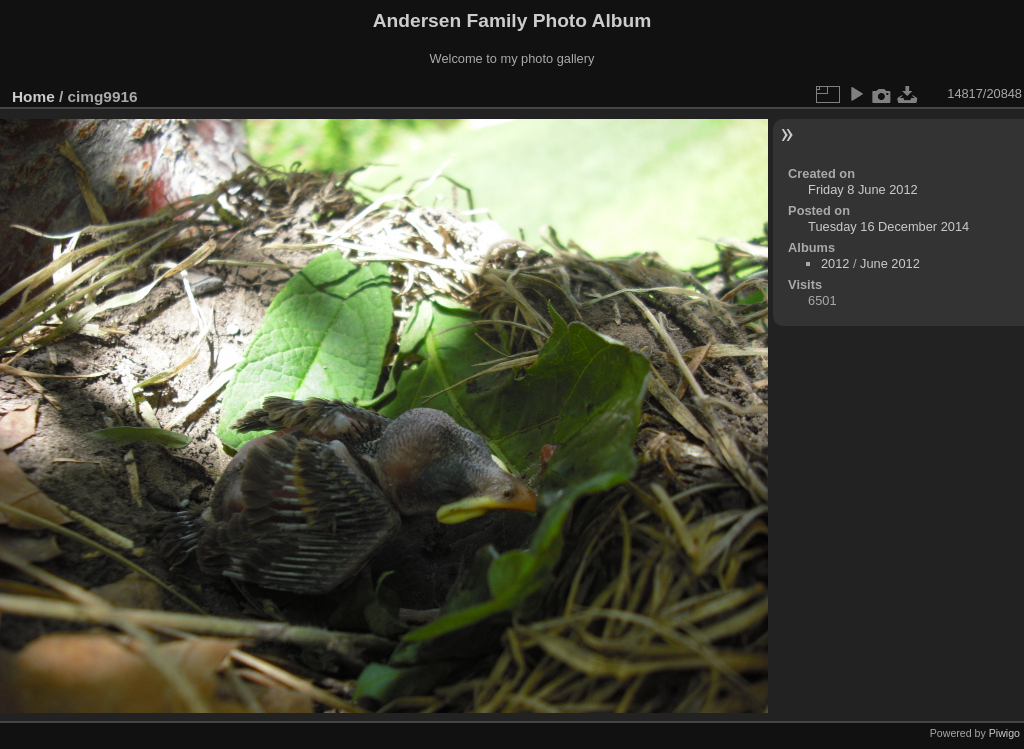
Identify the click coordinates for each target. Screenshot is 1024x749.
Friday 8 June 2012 (863, 189)
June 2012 (890, 263)
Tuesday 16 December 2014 (888, 226)
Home (33, 96)
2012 (835, 263)
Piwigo (1004, 733)
